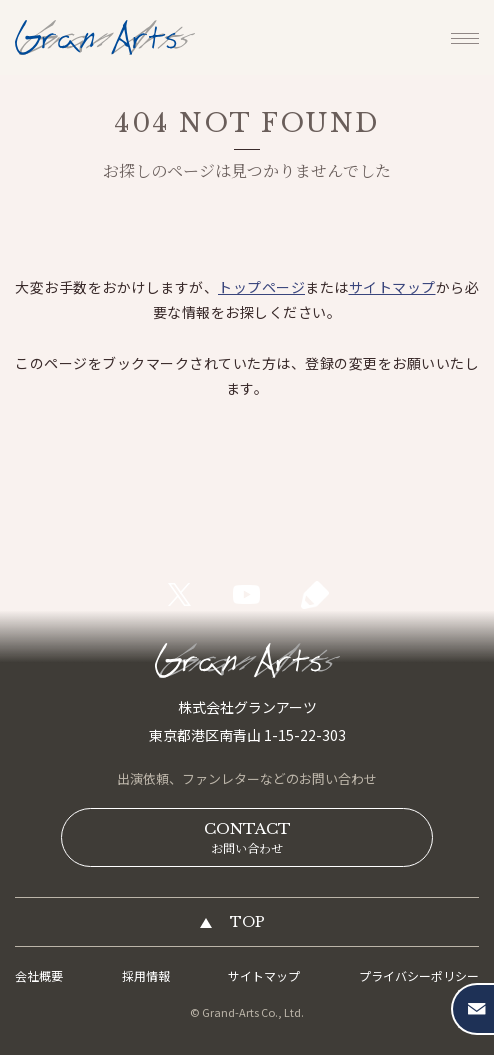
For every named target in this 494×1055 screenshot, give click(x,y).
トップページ (261, 287)
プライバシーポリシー (419, 975)
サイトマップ (392, 287)
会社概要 (39, 975)
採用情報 (146, 975)
